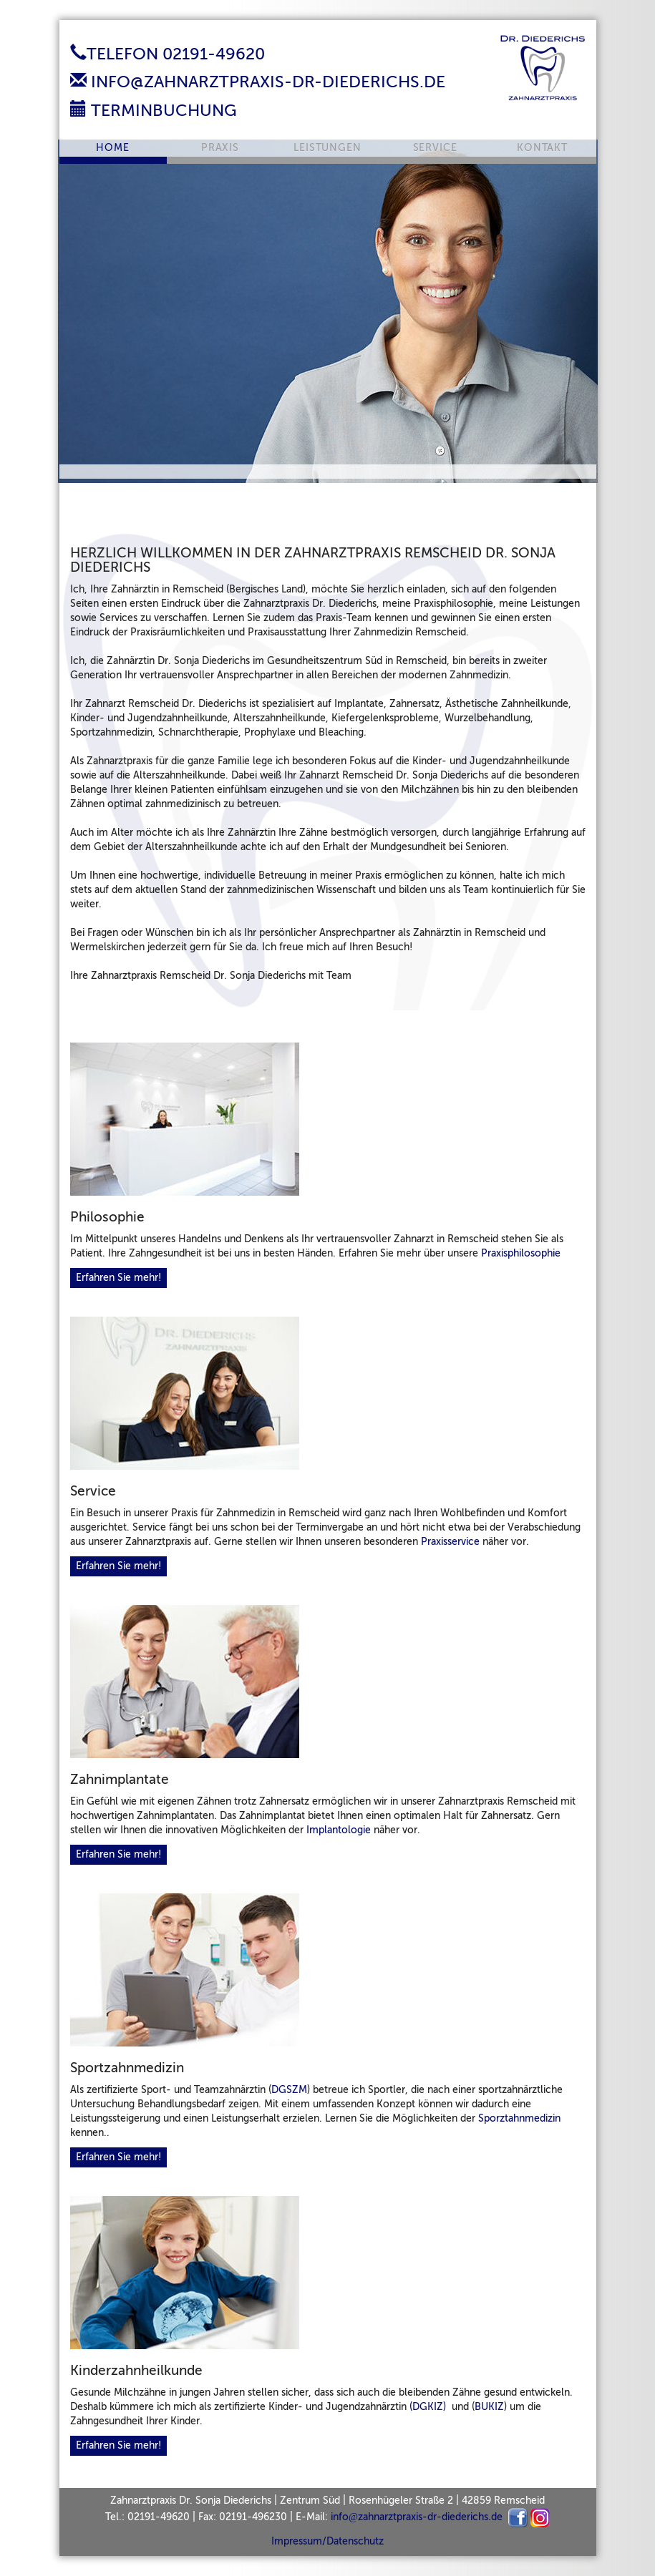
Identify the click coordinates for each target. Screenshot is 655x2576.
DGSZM (289, 2090)
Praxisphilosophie (521, 1253)
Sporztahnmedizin (519, 2118)
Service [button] (435, 148)
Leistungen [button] (327, 148)
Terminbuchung (153, 110)
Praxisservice (450, 1542)
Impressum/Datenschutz (327, 2541)
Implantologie (338, 1830)
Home (112, 148)
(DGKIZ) (427, 2407)
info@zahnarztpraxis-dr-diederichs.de (257, 82)
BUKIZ (489, 2407)
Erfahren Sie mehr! (118, 1278)
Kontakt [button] (542, 148)
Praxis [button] (220, 148)
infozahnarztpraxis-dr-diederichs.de (417, 2517)
